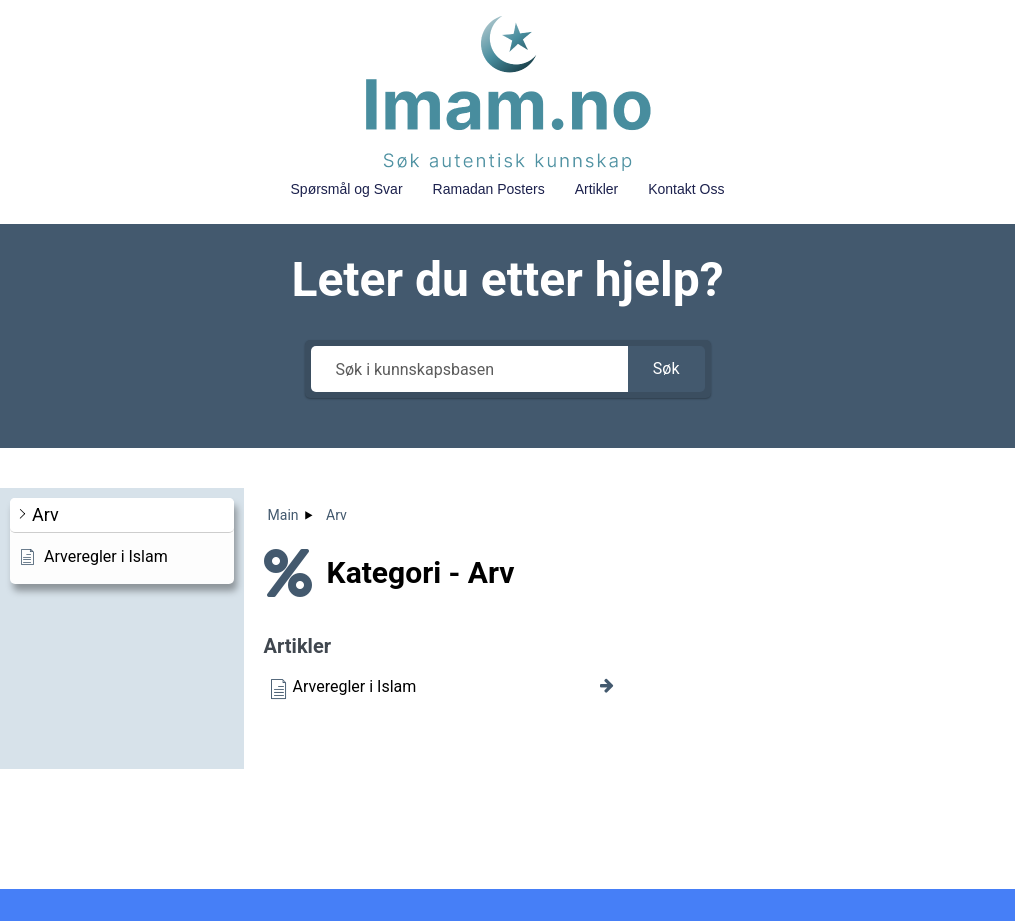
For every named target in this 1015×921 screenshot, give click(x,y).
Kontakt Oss (686, 189)
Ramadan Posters (489, 189)
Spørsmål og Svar (347, 189)
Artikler (597, 189)
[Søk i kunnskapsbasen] (469, 369)
